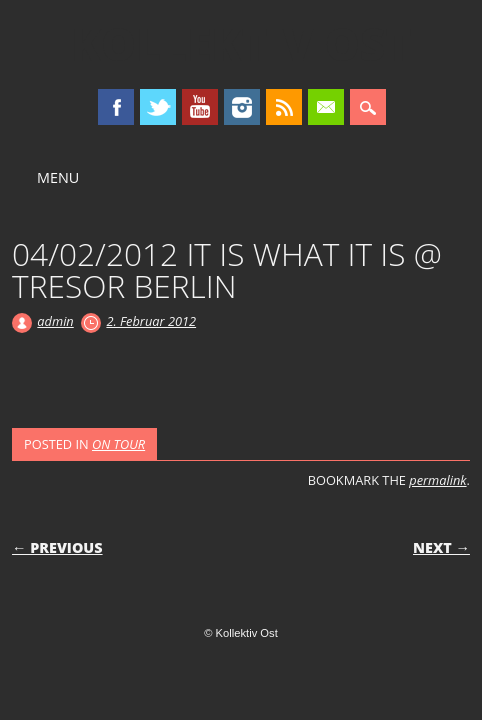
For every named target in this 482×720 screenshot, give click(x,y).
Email (326, 107)
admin (55, 321)
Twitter (158, 107)
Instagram (242, 107)
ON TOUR (118, 444)
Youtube (200, 107)
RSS (284, 107)
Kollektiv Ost (241, 44)
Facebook (116, 107)
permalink (437, 480)
